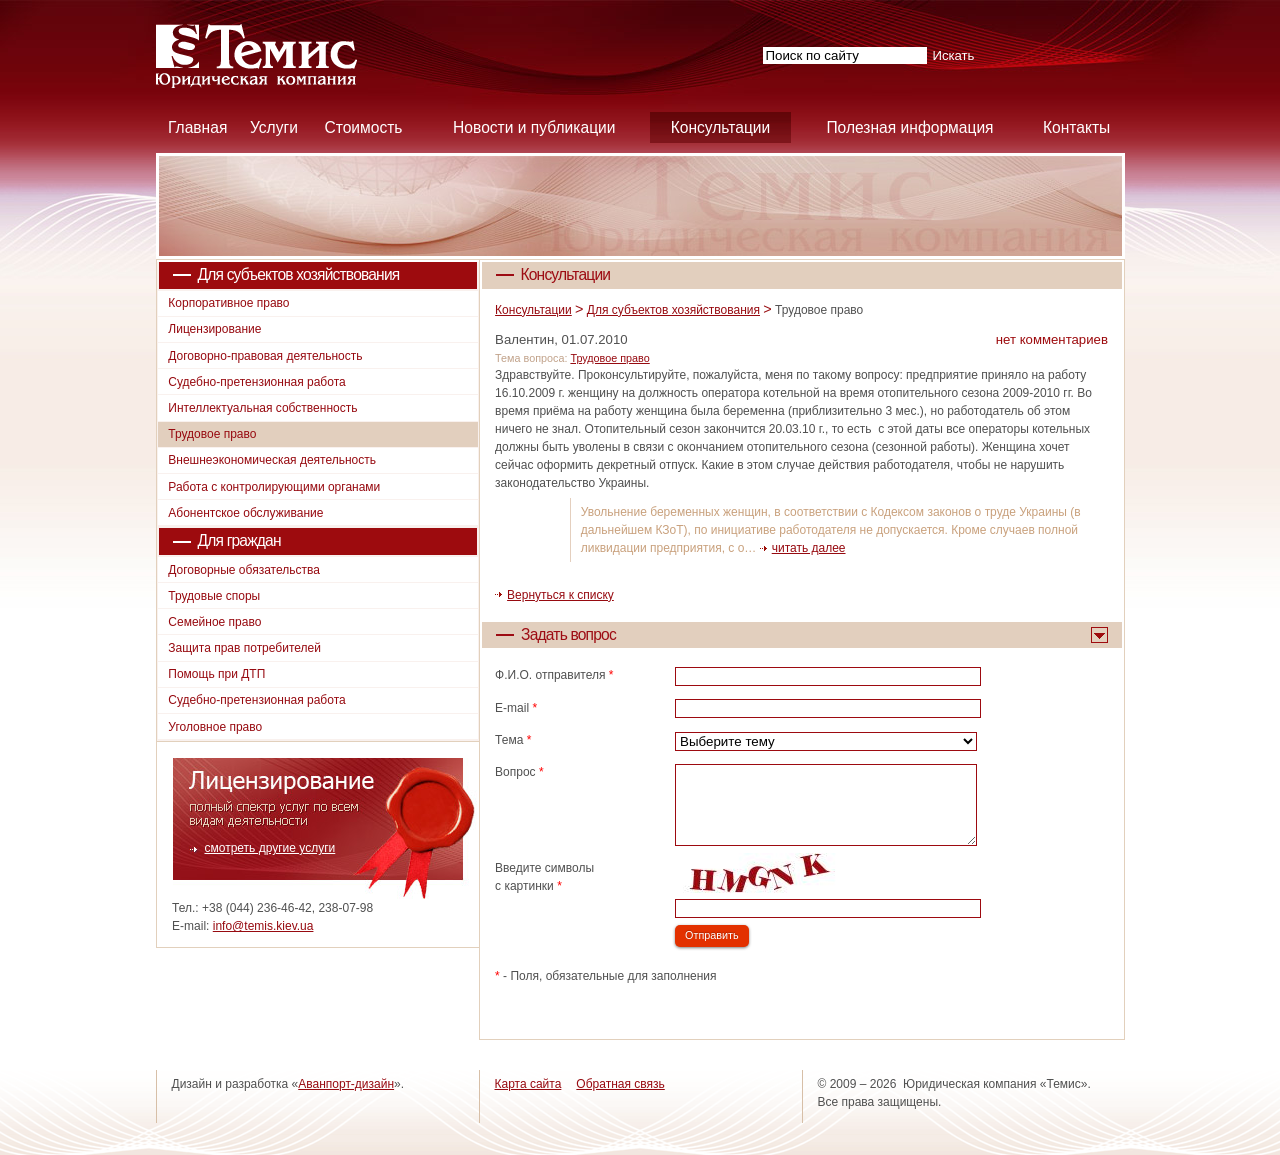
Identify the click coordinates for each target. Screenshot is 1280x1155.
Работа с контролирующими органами (274, 487)
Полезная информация (909, 127)
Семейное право (214, 622)
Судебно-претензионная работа (256, 382)
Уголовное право (215, 727)
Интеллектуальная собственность (262, 408)
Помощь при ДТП (216, 674)
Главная (197, 127)
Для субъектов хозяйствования (673, 310)
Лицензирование (214, 329)
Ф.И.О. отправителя (554, 675)
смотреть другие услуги (270, 848)
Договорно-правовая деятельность (265, 356)
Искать (953, 55)
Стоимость (363, 127)
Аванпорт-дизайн (346, 1084)
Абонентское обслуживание (245, 513)
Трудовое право (609, 358)
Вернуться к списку (560, 595)
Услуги (274, 127)
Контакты (1076, 127)
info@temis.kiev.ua (263, 926)
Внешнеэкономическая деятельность (272, 460)
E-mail (516, 708)
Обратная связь (620, 1084)
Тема (513, 740)
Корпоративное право (228, 303)
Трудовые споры (214, 596)
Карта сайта (528, 1084)
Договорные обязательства (244, 570)
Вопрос (519, 772)
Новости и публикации (534, 127)
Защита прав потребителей (244, 648)
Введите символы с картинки (544, 877)
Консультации (721, 127)
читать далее (809, 548)
